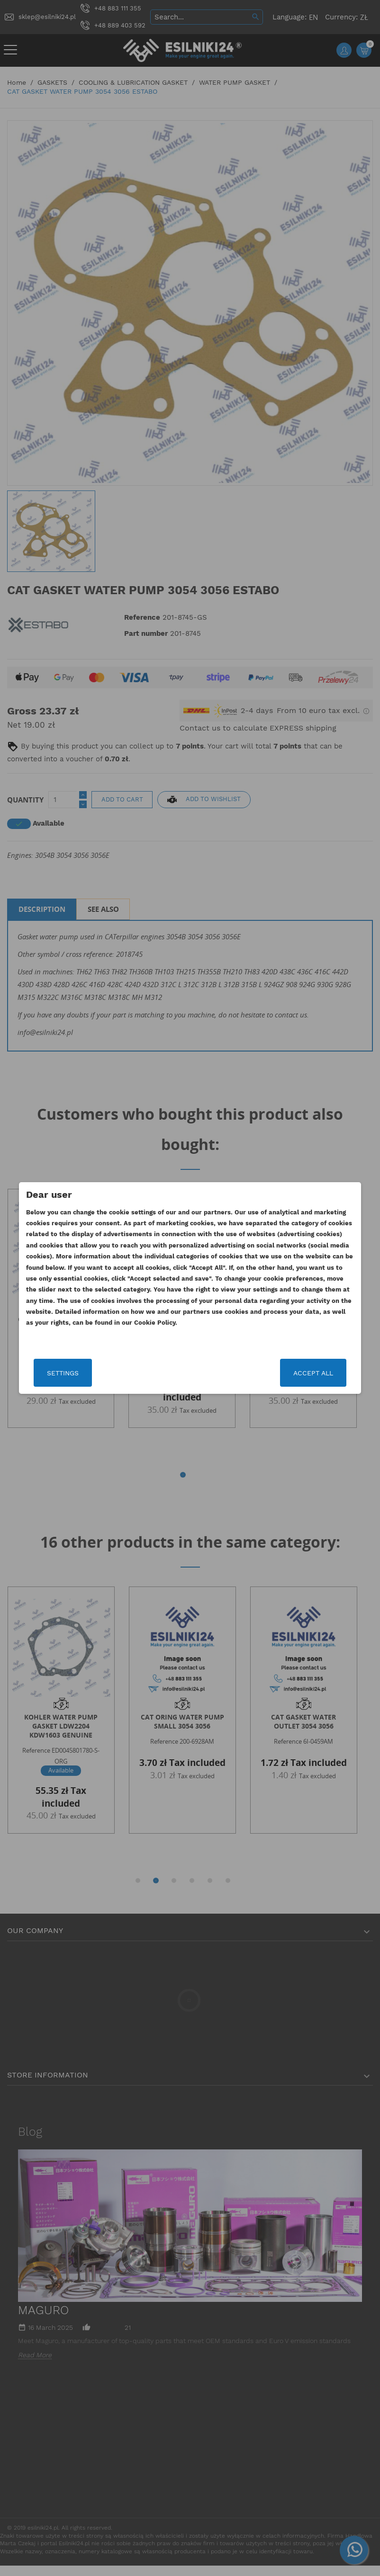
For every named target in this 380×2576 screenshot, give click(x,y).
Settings (82, 1373)
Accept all (294, 1373)
